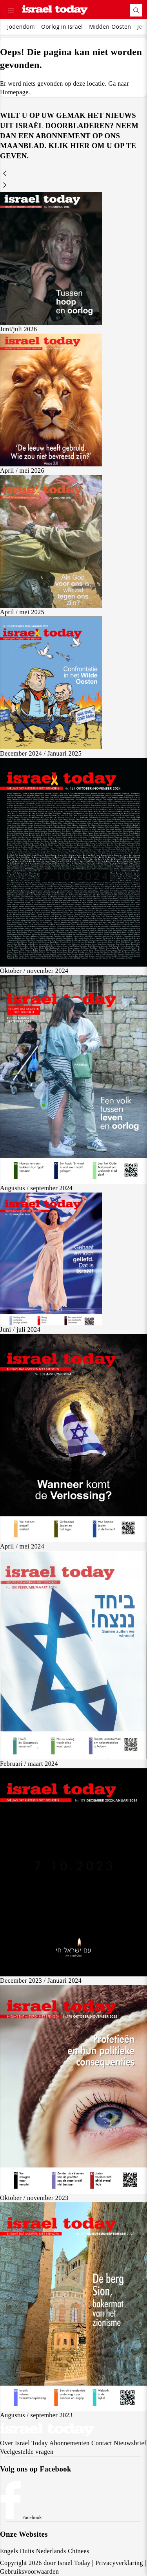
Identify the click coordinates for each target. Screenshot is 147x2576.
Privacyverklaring (119, 2562)
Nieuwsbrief (130, 2443)
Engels (9, 2551)
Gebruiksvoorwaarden (29, 2571)
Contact (101, 2443)
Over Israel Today (24, 2443)
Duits (27, 2551)
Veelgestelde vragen (26, 2451)
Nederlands (51, 2551)
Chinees (78, 2551)
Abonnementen (69, 2443)
